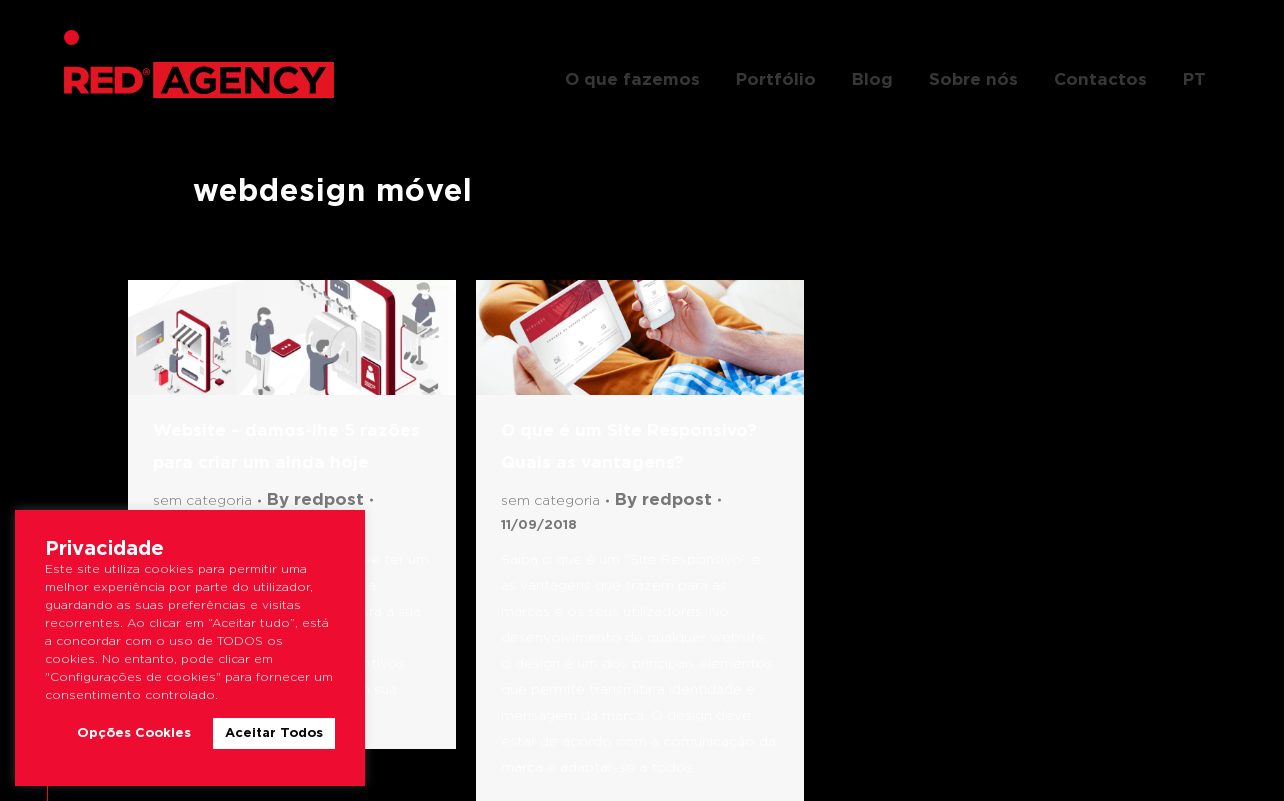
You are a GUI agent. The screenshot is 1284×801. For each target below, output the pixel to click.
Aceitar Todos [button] (274, 733)
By (315, 500)
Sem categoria (202, 501)
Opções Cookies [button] (134, 733)
